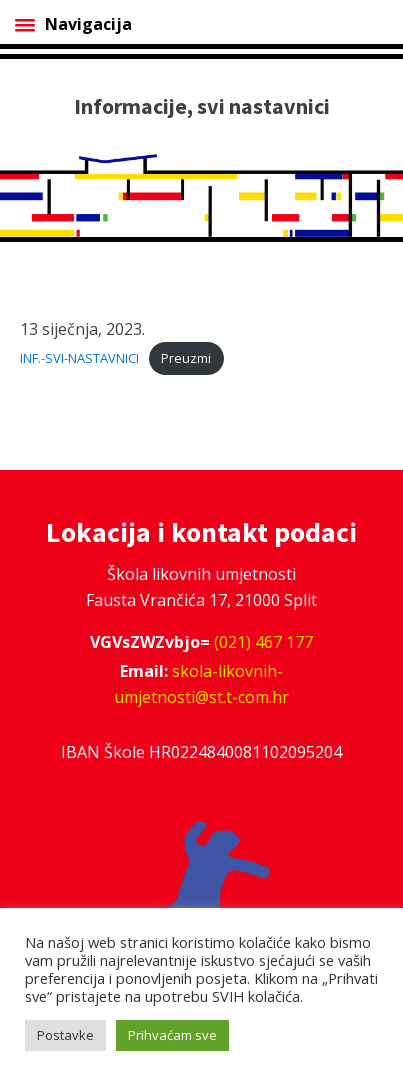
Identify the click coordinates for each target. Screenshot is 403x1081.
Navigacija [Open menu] (73, 24)
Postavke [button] (65, 1035)
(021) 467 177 (263, 642)
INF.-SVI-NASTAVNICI (79, 358)
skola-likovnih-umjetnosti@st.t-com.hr (201, 684)
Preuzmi (186, 358)
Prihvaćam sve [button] (172, 1035)
